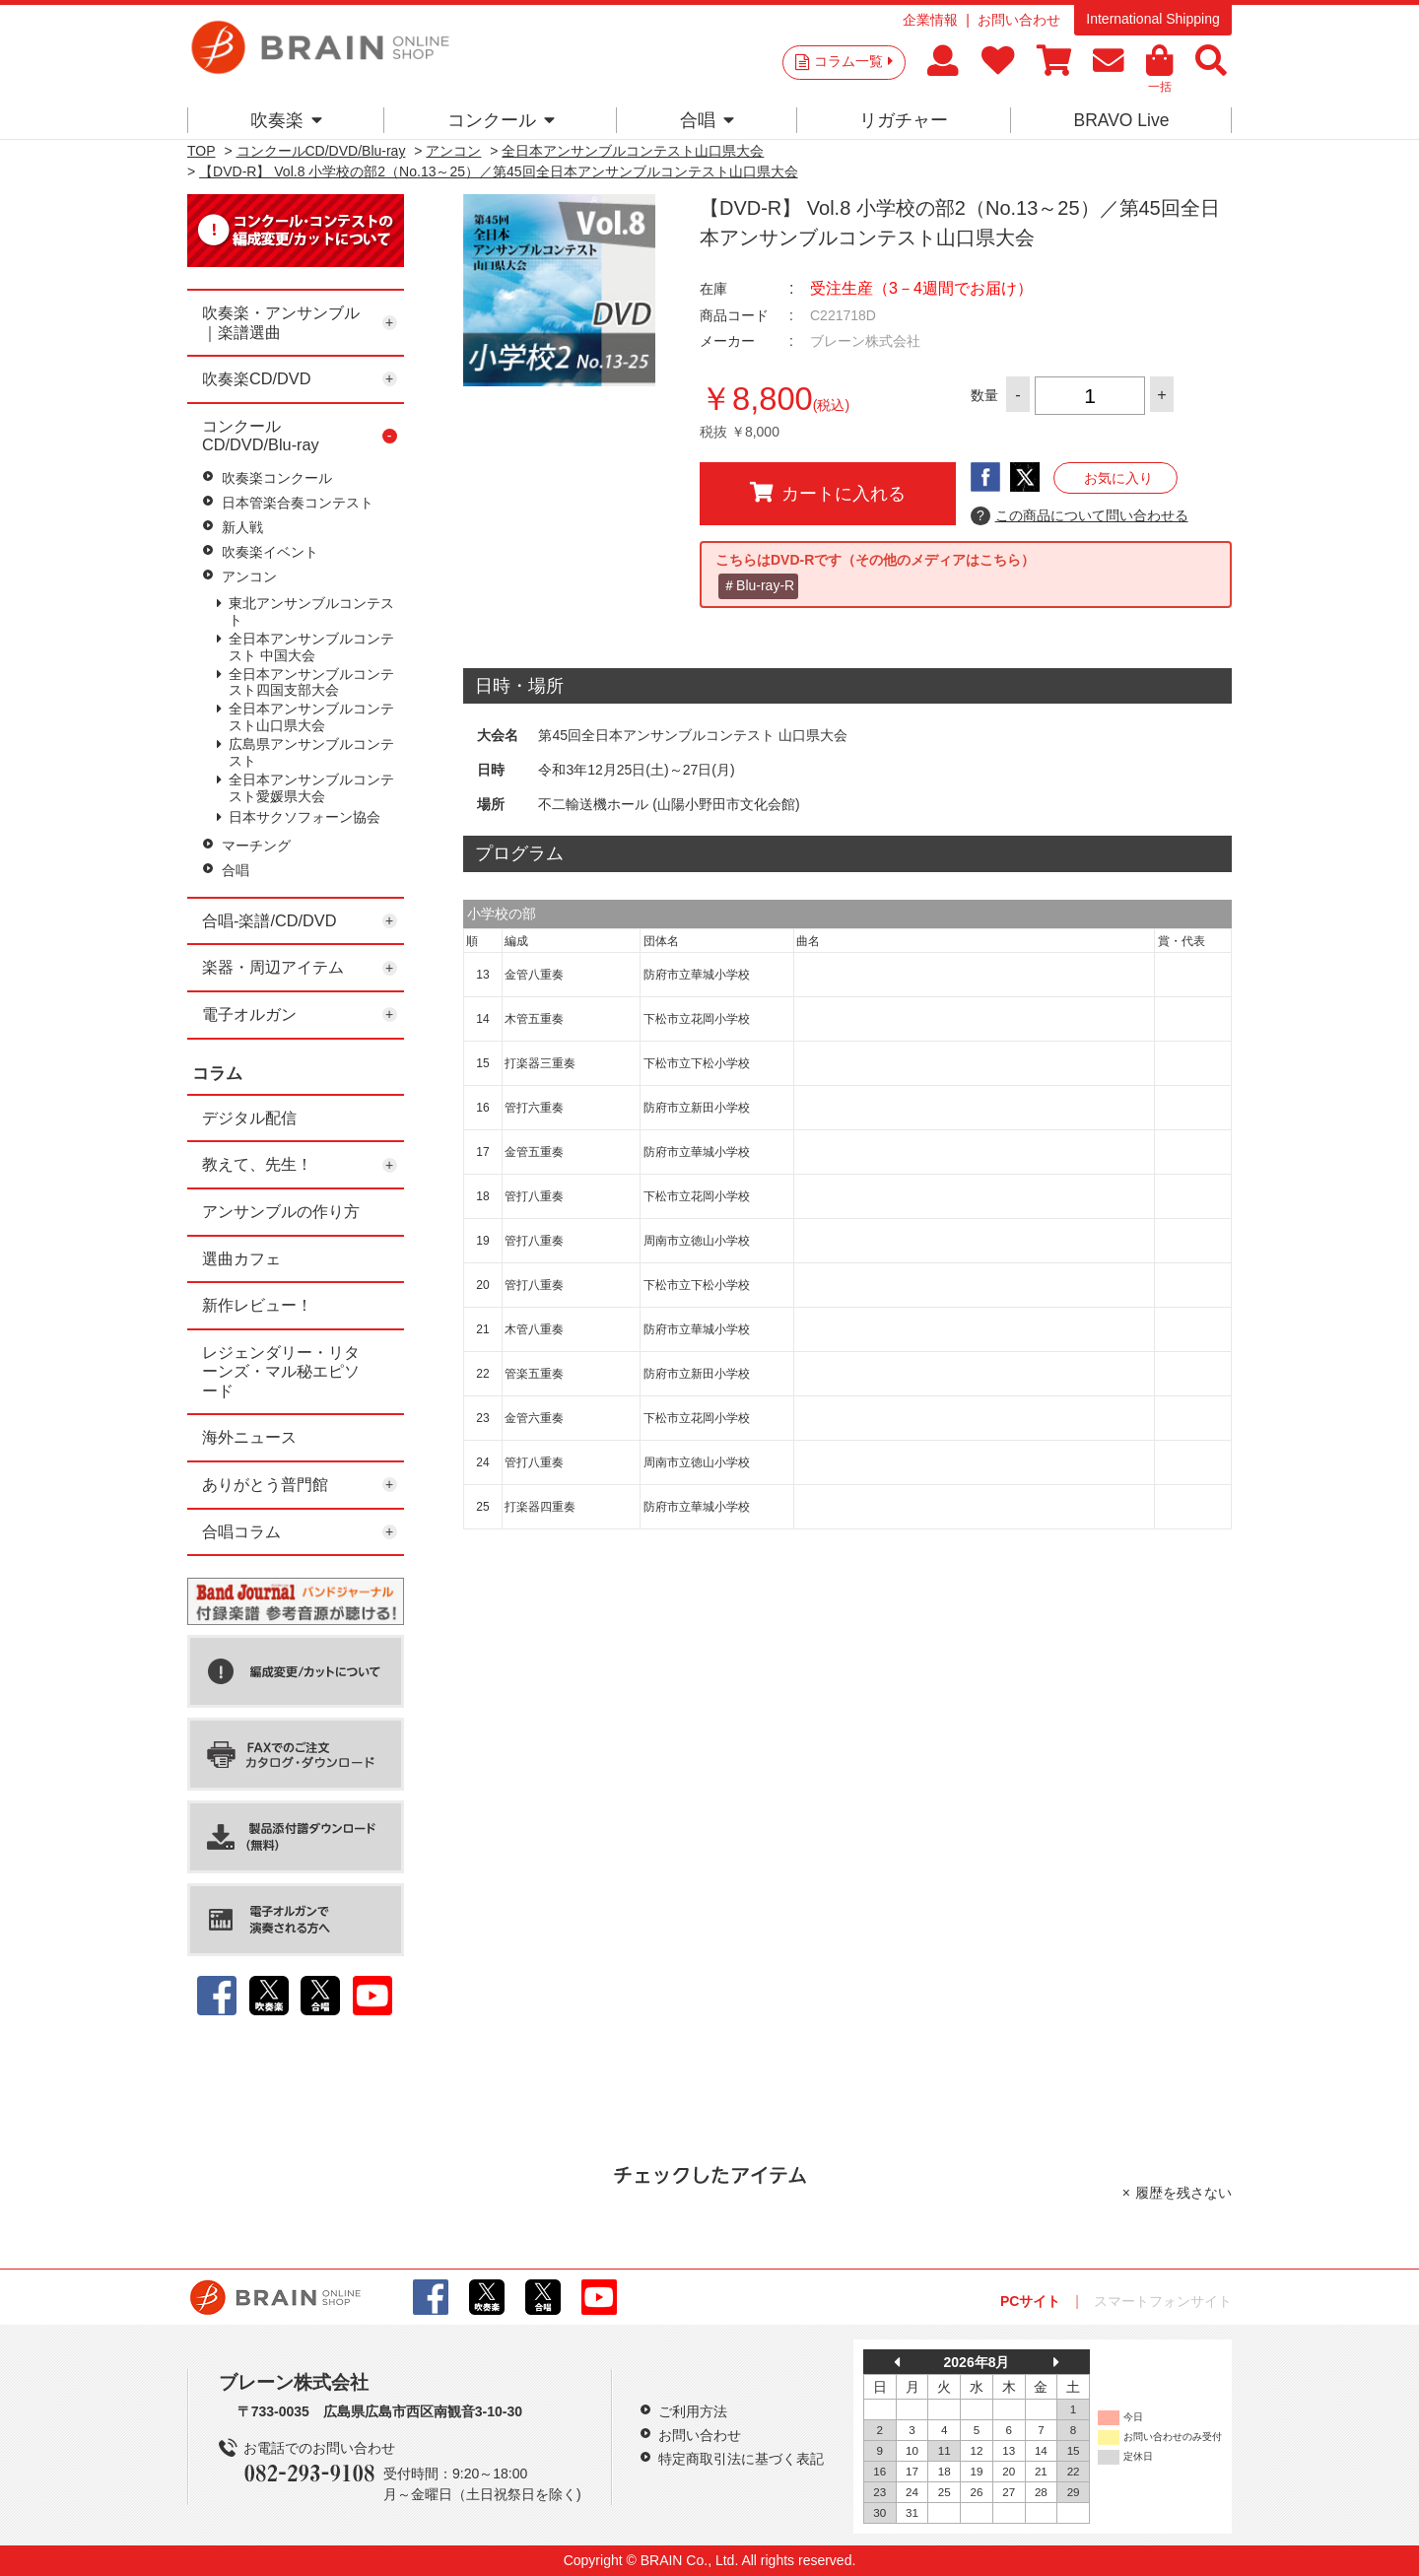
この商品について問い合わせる (1079, 516)
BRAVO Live (1121, 120)
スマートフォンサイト (1163, 2301)
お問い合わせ (1019, 20)
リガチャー (903, 120)
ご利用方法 (692, 2411)
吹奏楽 (286, 120)
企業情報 (930, 20)
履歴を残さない (1183, 2193)
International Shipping (1152, 19)
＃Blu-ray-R (758, 585)
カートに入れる (828, 493)
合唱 (707, 120)
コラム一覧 (853, 61)
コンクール (501, 120)
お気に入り (1118, 478)
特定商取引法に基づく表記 (741, 2459)
